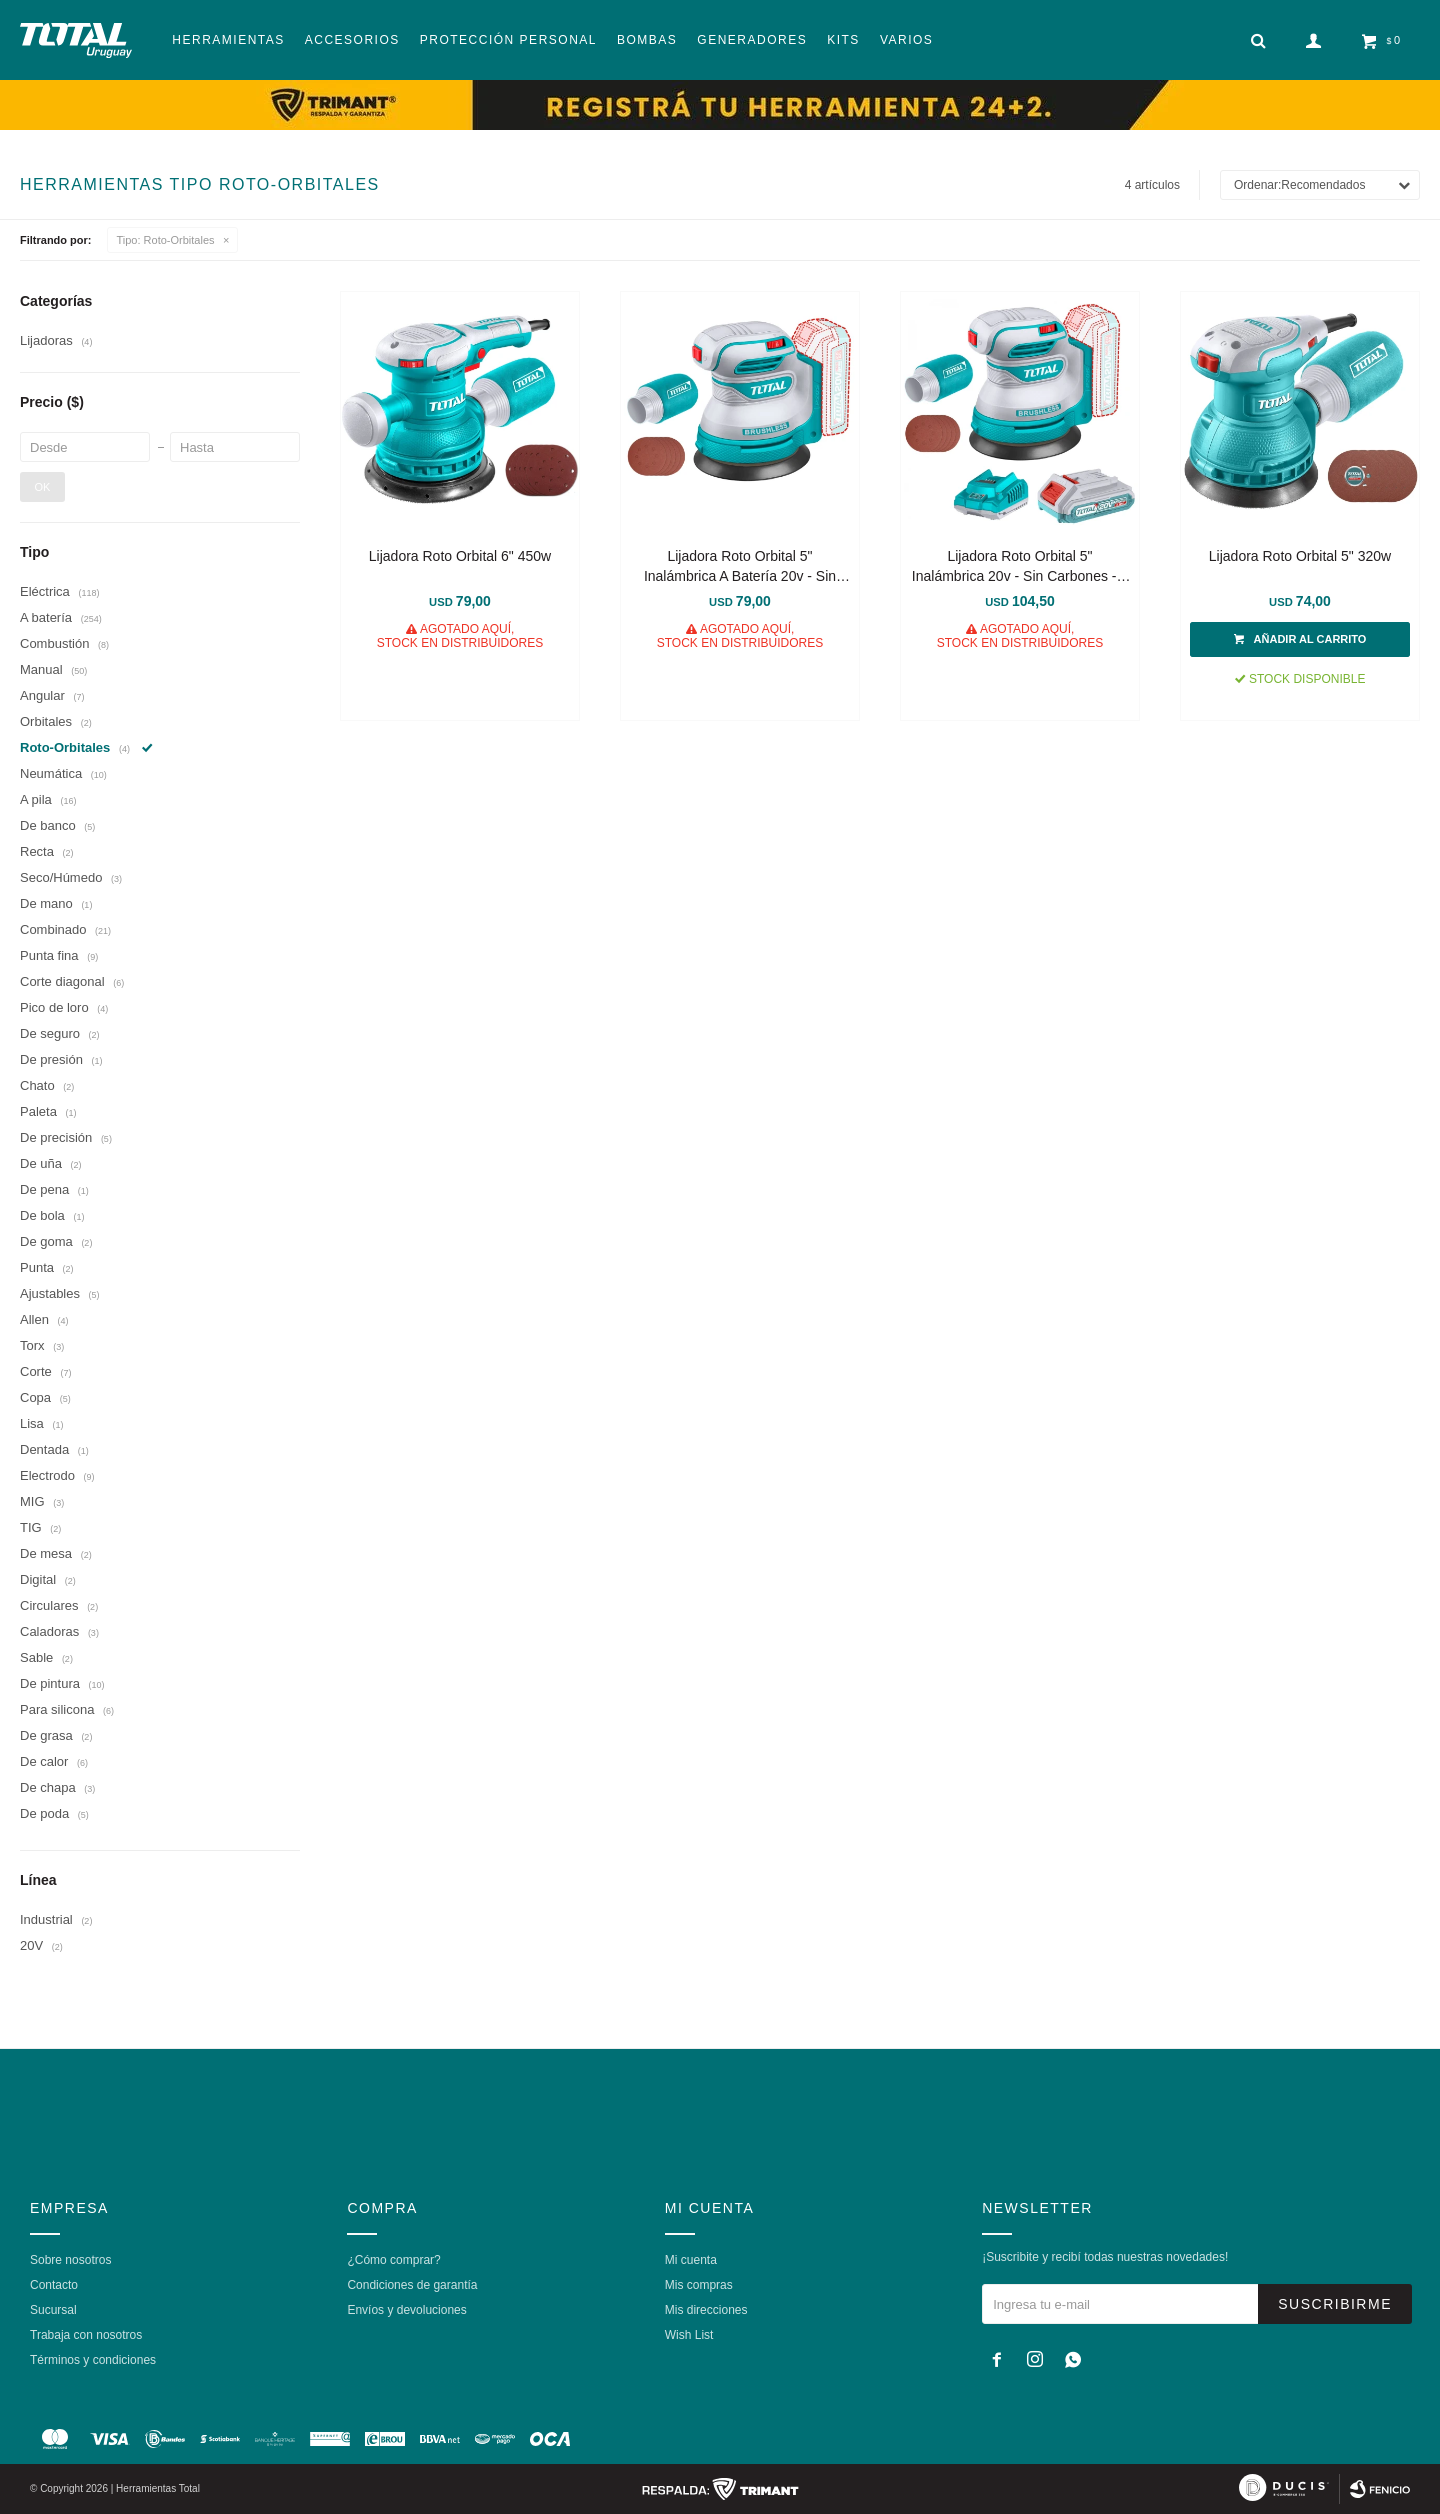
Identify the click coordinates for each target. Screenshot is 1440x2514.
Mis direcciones (706, 2310)
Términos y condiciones (93, 2360)
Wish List (689, 2335)
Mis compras (699, 2285)
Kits (843, 40)
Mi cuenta (691, 2260)
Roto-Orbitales (166, 240)
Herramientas (228, 40)
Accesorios (352, 40)
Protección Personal (508, 40)
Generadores (752, 40)
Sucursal (53, 2310)
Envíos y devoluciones (406, 2310)
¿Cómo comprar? (393, 2260)
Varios (906, 40)
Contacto (54, 2285)
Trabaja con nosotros (86, 2335)
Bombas (647, 40)
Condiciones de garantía (412, 2285)
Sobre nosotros (70, 2260)
